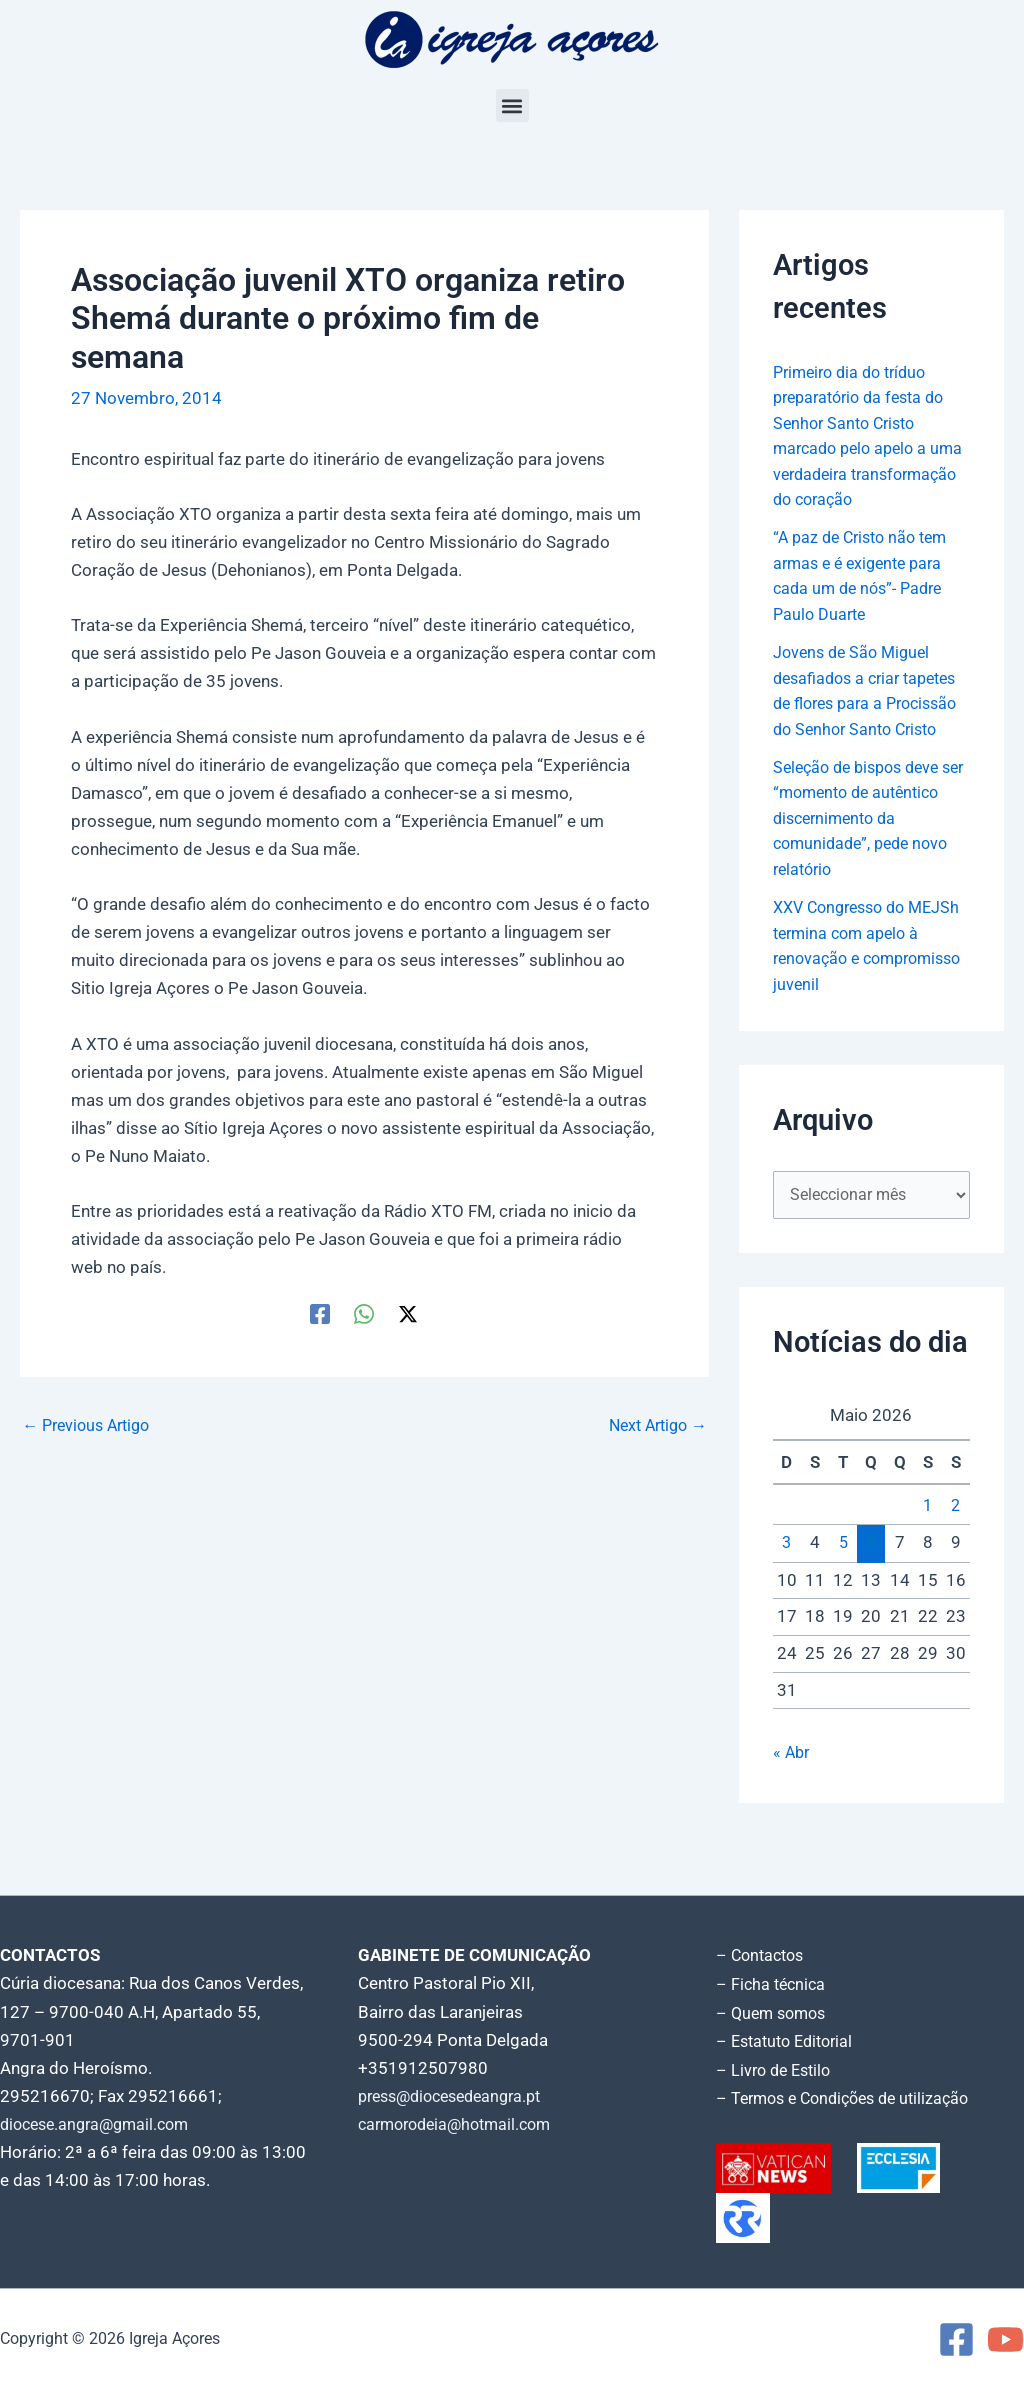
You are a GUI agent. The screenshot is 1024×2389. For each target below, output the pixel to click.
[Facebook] (320, 1313)
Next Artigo (653, 1425)
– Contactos (763, 1959)
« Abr (792, 1805)
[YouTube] (1005, 2339)
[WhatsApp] (364, 1313)
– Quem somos (774, 2015)
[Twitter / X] (408, 1313)
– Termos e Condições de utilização (851, 2099)
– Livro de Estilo (777, 2071)
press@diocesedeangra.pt (458, 2099)
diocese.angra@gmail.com (101, 2127)
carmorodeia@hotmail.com (461, 2127)
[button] (512, 105)
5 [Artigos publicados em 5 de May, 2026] (843, 1596)
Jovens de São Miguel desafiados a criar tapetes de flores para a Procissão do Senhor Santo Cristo (871, 729)
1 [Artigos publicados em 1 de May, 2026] (928, 1559)
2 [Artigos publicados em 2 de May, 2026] (956, 1559)
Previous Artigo (91, 1425)
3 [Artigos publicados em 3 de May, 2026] (787, 1596)
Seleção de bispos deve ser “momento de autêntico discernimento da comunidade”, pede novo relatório (865, 869)
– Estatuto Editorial (789, 2043)
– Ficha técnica (773, 1987)
